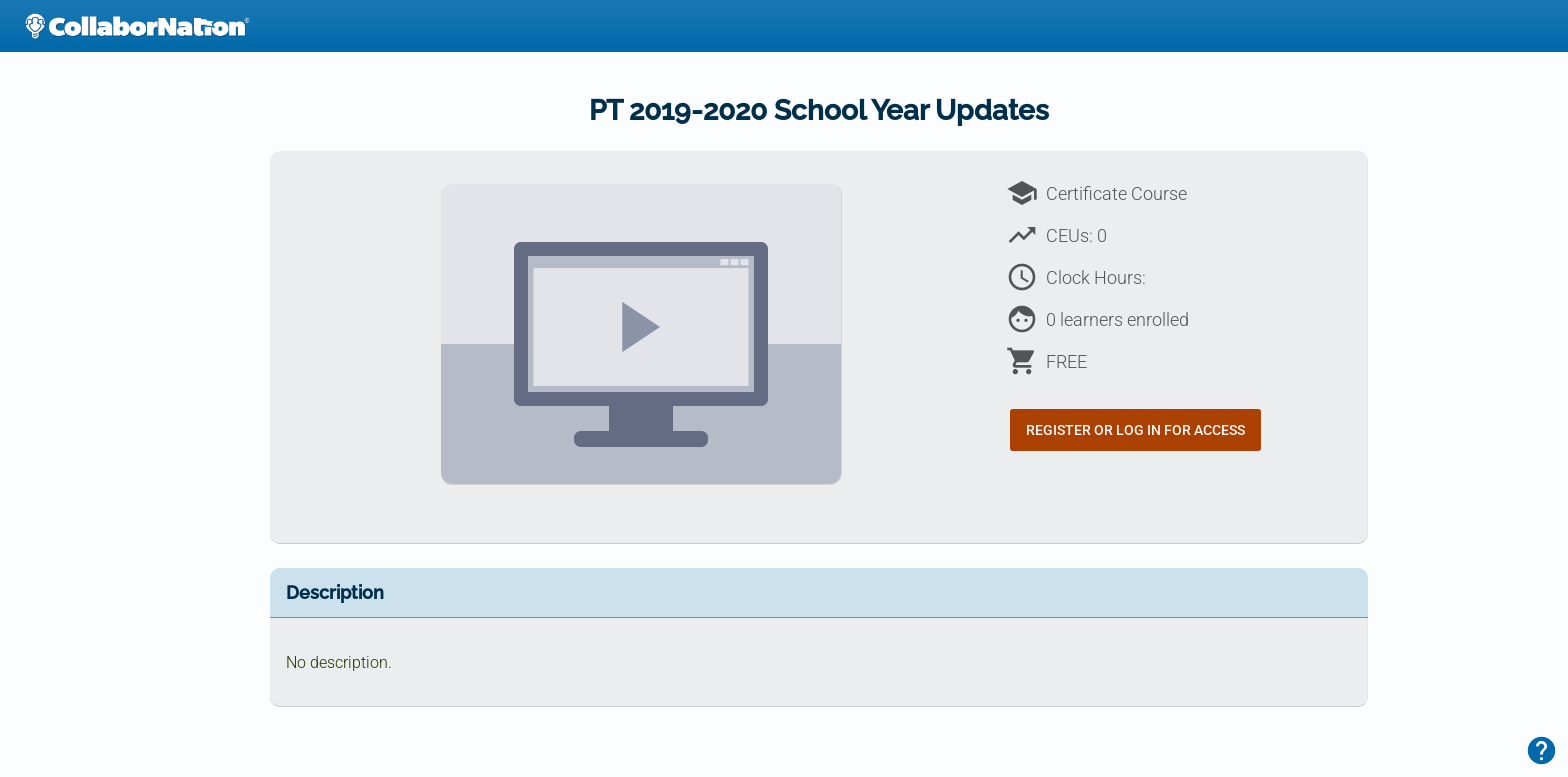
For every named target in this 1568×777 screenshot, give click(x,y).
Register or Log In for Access (1135, 430)
